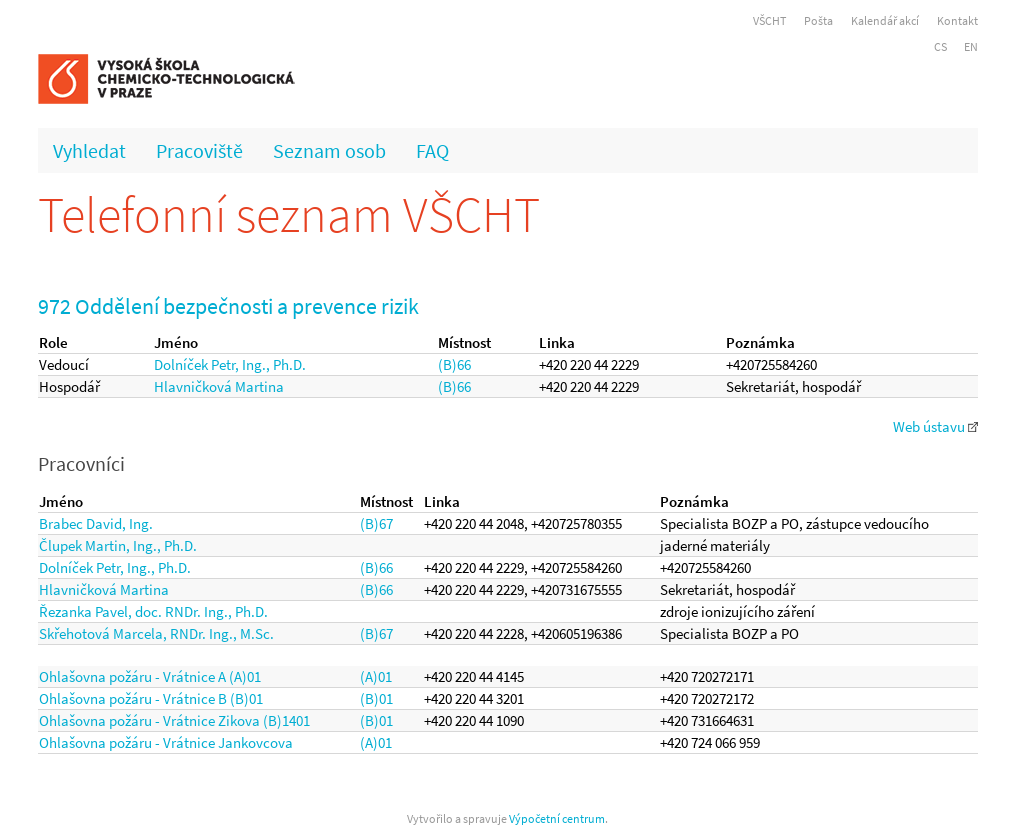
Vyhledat (89, 150)
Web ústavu (935, 426)
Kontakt (957, 20)
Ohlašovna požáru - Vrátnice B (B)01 (151, 698)
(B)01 (376, 698)
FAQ (432, 150)
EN (971, 46)
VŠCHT (769, 20)
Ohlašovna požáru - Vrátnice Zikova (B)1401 (174, 720)
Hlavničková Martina (219, 386)
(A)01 (376, 676)
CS (940, 46)
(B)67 (376, 523)
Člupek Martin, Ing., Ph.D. (118, 545)
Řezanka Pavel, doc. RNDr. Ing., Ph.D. (153, 611)
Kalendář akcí (885, 20)
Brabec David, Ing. (96, 523)
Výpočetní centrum (557, 818)
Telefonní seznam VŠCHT (289, 214)
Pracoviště (199, 150)
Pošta (818, 20)
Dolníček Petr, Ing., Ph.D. (230, 364)
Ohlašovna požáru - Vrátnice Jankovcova (166, 742)
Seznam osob (329, 150)
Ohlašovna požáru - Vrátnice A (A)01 (150, 676)
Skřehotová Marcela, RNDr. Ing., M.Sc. (156, 633)
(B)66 (454, 364)
